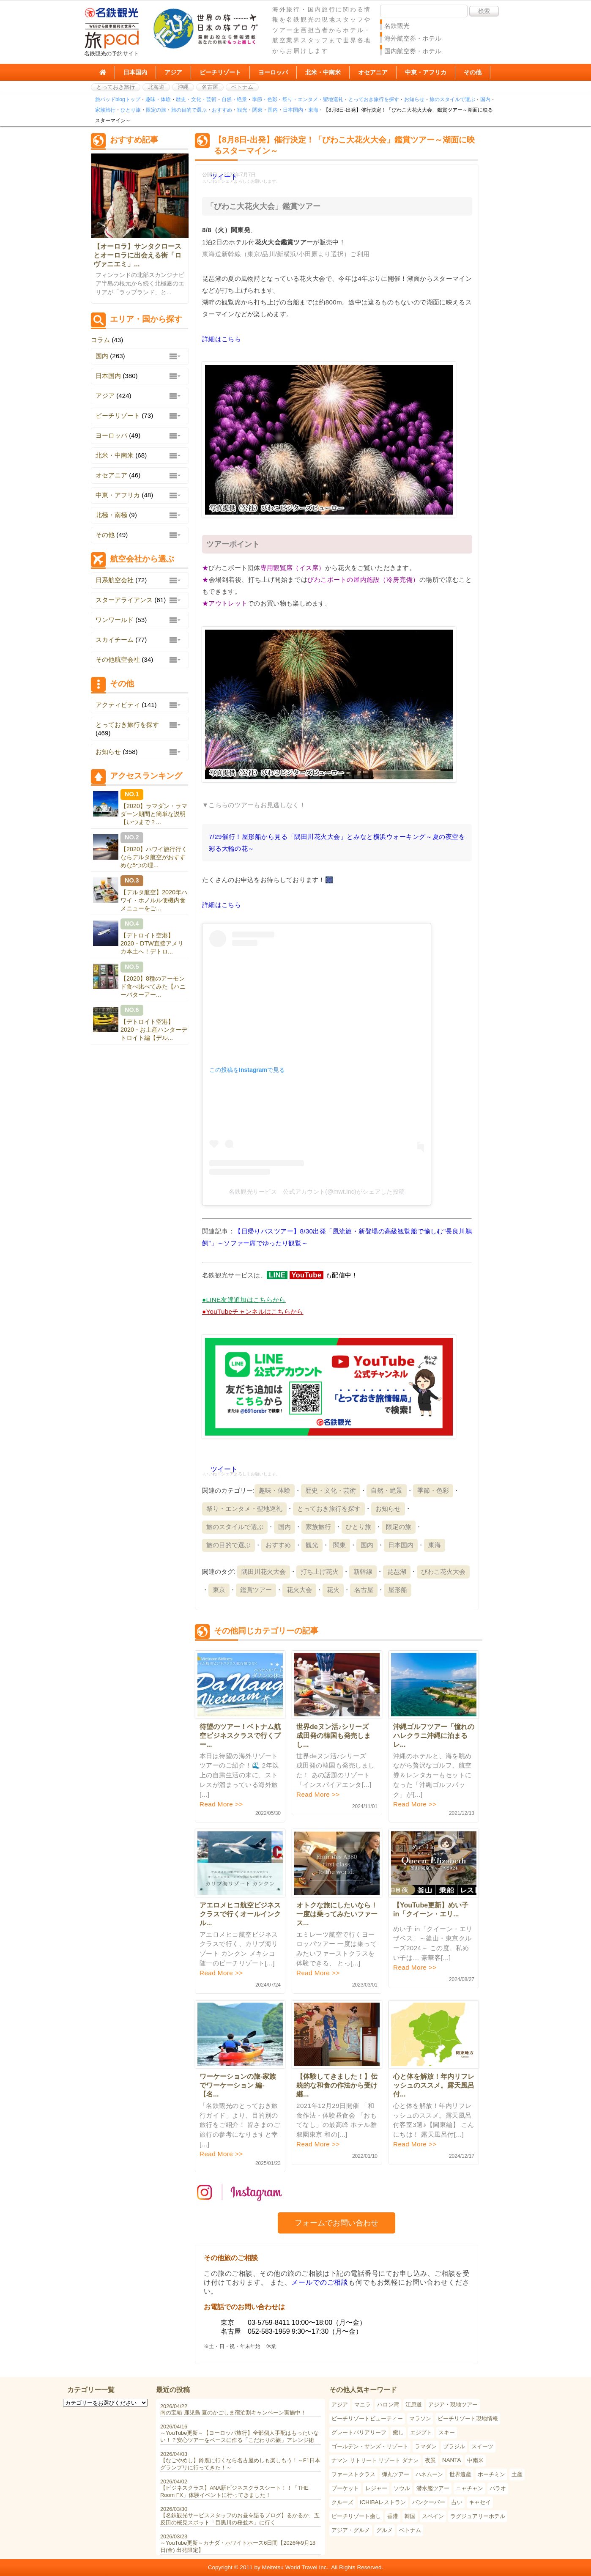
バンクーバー (428, 2502)
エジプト (421, 2432)
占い (456, 2502)
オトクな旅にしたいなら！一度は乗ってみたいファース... (337, 1914)
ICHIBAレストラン (383, 2502)
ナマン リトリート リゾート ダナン (375, 2460)
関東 (257, 110)
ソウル (402, 2488)
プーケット (345, 2488)
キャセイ (480, 2502)
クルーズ (342, 2502)
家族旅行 (105, 110)
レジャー (376, 2488)
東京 (219, 1589)
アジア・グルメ (350, 2530)
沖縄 (183, 87)
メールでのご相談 (319, 2282)
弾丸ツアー (395, 2474)
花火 (333, 1589)
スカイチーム (115, 639)
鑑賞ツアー (256, 1589)
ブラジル (454, 2446)
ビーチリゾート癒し (356, 2516)
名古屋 (210, 87)
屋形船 (397, 1589)
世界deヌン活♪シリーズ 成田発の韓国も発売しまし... (335, 1735)
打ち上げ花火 (320, 1571)
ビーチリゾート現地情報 (468, 2418)
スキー (446, 2432)
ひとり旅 (130, 110)
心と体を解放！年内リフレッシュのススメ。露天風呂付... (433, 2085)
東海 (313, 110)
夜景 (430, 2460)
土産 (517, 2474)
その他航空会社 (118, 659)
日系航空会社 (115, 580)
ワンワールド (115, 619)
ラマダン (426, 2446)
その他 (473, 72)
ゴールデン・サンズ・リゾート (369, 2446)
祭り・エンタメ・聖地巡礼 (312, 99)
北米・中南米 (323, 72)
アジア (173, 72)
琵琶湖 (396, 1571)
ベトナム (242, 87)
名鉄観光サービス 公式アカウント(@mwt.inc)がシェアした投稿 (317, 1191)
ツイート (224, 176)
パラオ (498, 2488)
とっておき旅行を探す (373, 99)
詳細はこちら (221, 339)
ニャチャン (469, 2488)
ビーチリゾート (220, 72)
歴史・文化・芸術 (196, 99)
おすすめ (222, 110)
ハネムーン (429, 2474)
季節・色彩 (264, 99)
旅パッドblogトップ (117, 99)
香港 (392, 2516)
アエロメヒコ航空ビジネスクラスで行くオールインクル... (240, 1914)
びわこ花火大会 (443, 1571)
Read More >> (221, 1804)
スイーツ (482, 2446)
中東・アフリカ (425, 72)
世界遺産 (460, 2474)
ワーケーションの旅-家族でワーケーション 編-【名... (238, 2085)
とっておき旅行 (115, 87)
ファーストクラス (353, 2474)
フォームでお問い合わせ (336, 2223)
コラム (100, 339)
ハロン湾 (388, 2404)
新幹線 (362, 1571)
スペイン (433, 2516)
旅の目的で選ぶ (189, 110)
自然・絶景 (234, 99)
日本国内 (135, 72)
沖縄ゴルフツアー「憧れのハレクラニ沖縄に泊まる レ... (433, 1735)
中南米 (475, 2460)
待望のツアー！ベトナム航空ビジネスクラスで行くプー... (240, 1735)
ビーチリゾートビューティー (367, 2418)
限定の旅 (156, 110)
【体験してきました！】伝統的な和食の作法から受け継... (337, 2085)
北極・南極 (111, 514)
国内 (485, 99)
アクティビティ (118, 704)
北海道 (156, 87)
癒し (398, 2432)
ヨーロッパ (273, 72)
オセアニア (373, 72)
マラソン (420, 2418)
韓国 (410, 2516)
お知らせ (414, 99)
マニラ (362, 2404)
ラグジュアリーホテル (477, 2516)
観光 (242, 110)
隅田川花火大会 (263, 1571)
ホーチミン (491, 2474)
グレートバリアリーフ (358, 2432)
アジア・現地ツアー (453, 2404)
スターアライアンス (124, 599)
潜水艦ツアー (432, 2488)
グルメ (384, 2530)
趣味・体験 (158, 99)
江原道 (413, 2404)
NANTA (451, 2460)
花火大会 (299, 1589)
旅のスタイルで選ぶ (452, 99)
